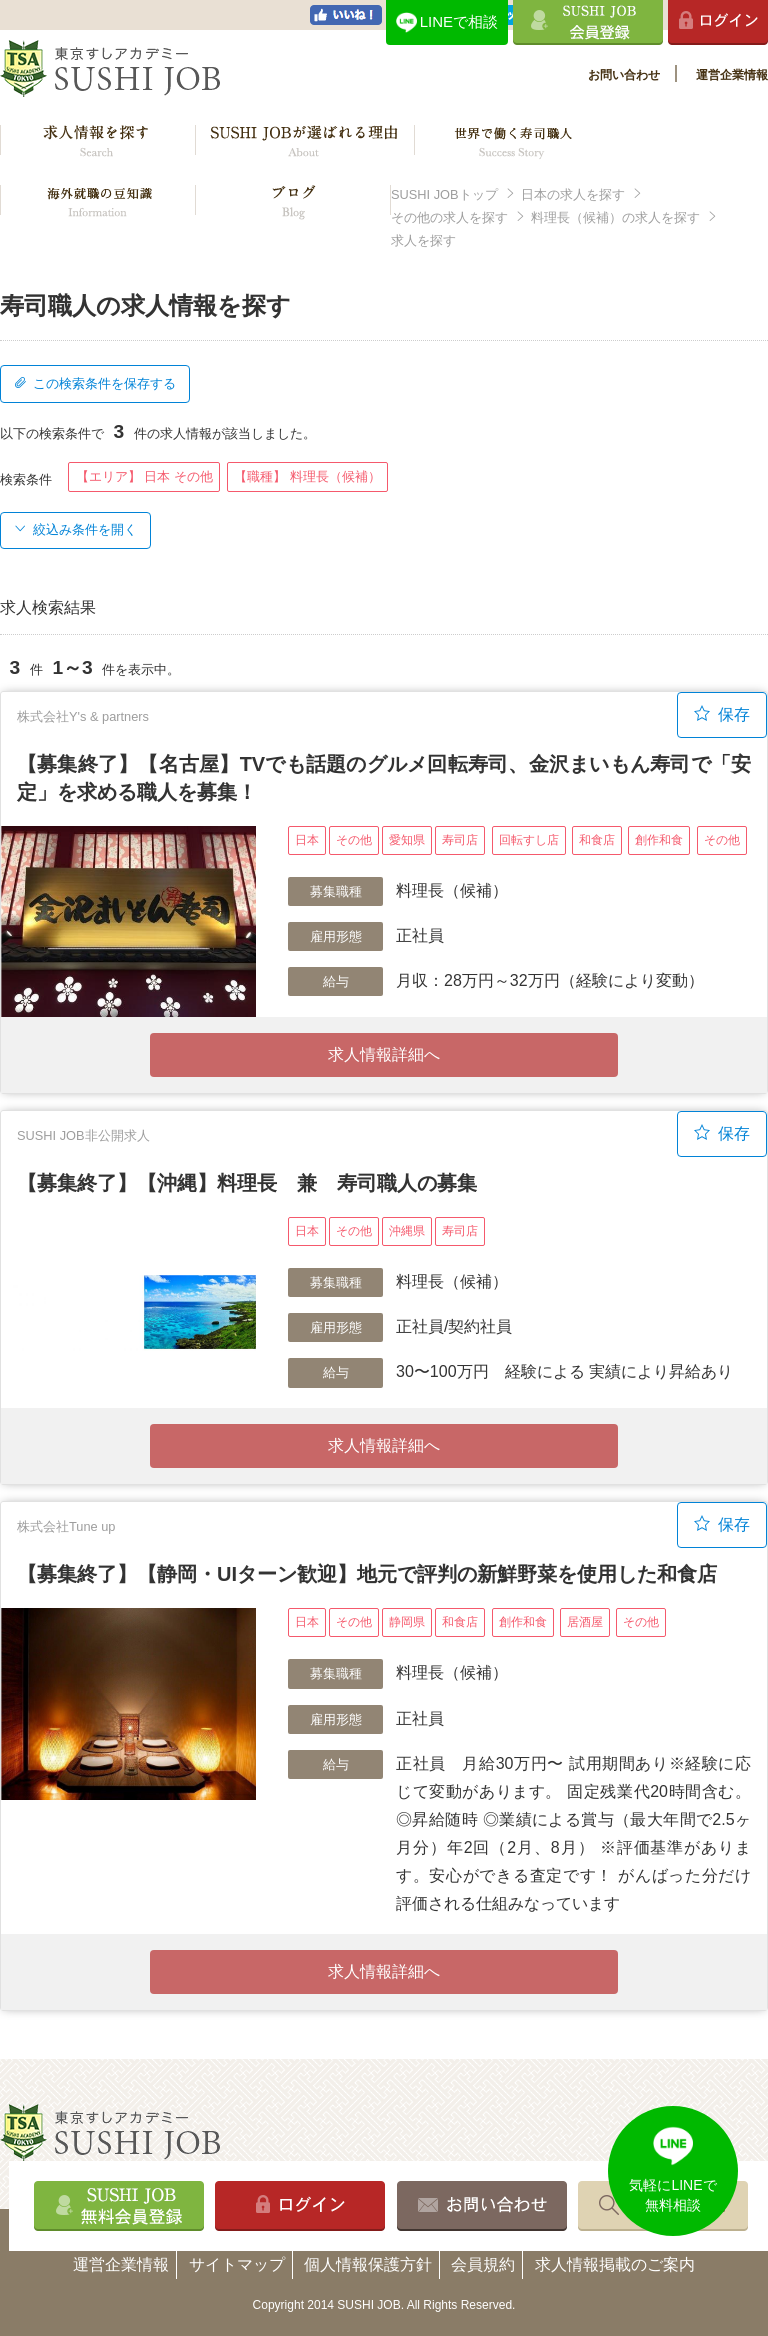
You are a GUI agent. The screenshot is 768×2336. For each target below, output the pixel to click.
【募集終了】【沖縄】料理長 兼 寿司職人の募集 (247, 1183)
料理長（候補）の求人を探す (615, 217)
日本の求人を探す (573, 194)
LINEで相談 (459, 21)
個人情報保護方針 (368, 2264)
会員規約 (483, 2264)
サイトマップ (237, 2264)
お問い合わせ (624, 75)
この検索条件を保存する (95, 383)
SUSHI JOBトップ (444, 194)
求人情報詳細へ (384, 1054)
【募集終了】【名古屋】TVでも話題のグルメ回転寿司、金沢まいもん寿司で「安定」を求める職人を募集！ (384, 778)
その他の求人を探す (449, 217)
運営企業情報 (732, 75)
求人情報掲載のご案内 (615, 2264)
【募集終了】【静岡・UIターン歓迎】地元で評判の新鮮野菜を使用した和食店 (367, 1574)
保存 (722, 714)
